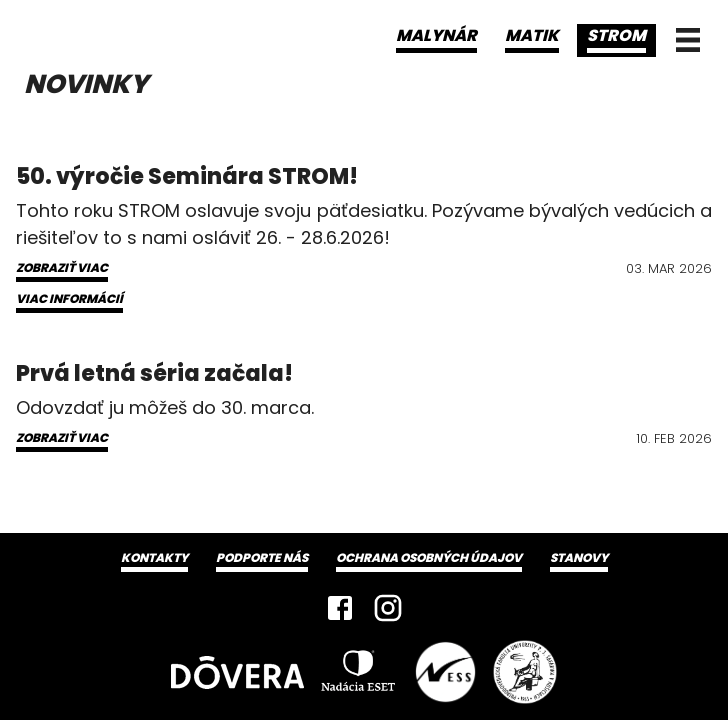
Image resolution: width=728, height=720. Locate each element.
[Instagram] (388, 608)
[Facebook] (340, 608)
